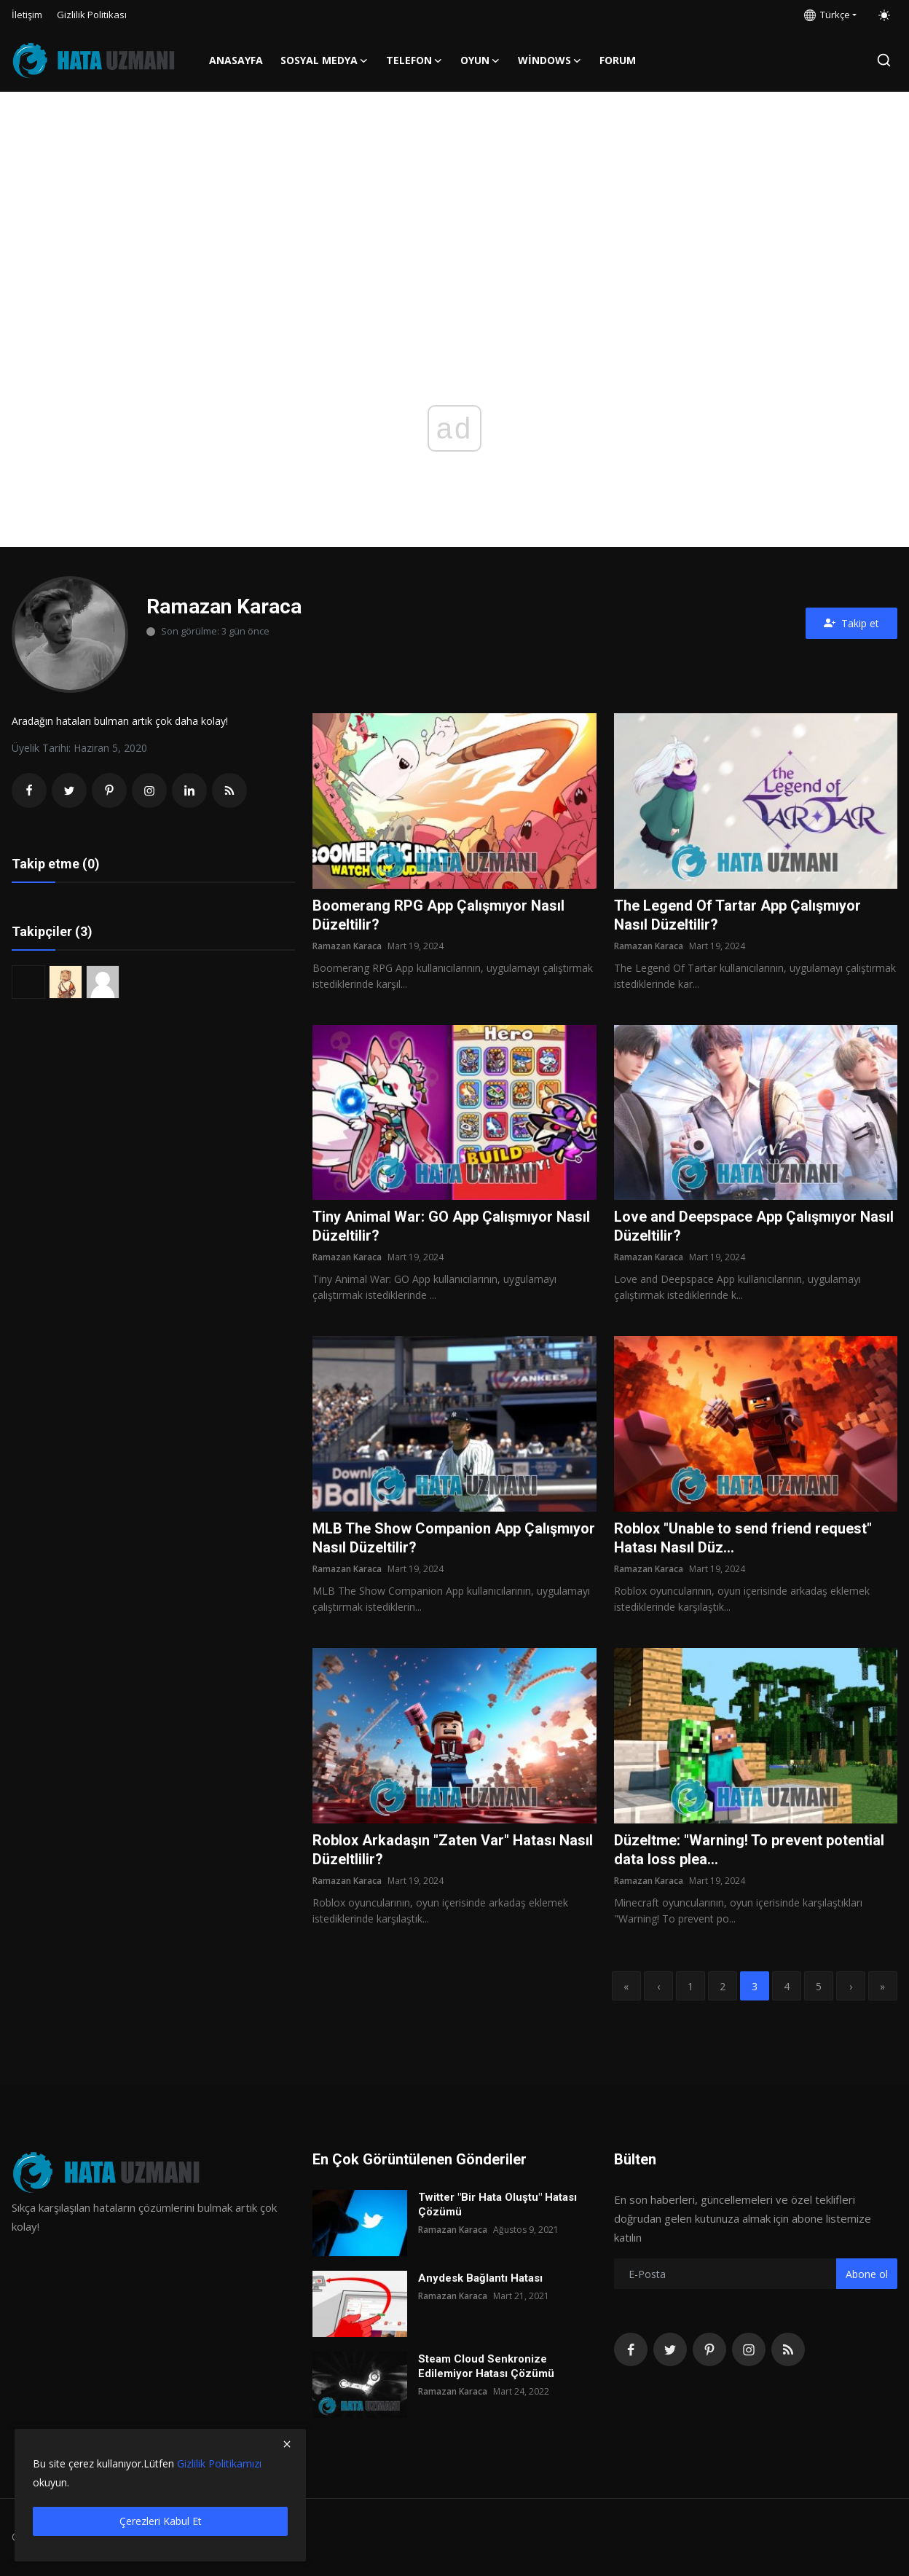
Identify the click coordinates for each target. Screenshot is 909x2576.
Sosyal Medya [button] (324, 60)
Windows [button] (550, 60)
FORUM (617, 60)
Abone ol (867, 2274)
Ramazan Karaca (347, 946)
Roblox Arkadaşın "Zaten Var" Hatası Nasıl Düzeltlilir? (452, 1849)
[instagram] (749, 2349)
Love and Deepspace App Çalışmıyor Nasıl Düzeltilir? (754, 1226)
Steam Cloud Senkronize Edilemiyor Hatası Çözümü (486, 2366)
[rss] (788, 2349)
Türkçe (827, 14)
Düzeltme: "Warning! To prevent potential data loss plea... (749, 1849)
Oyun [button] (480, 60)
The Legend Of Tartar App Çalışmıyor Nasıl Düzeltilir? (737, 915)
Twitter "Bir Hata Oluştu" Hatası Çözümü (497, 2204)
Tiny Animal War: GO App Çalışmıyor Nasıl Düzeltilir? (451, 1226)
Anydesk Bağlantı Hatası (480, 2278)
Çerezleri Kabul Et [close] (160, 2521)
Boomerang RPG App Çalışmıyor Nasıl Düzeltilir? (438, 915)
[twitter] (670, 2349)
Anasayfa (236, 60)
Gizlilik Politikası (92, 14)
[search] (883, 60)
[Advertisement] (454, 201)
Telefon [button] (414, 60)
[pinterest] (709, 2349)
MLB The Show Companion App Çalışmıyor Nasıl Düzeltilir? (453, 1538)
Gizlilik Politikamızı (219, 2463)
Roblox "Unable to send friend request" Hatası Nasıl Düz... (743, 1538)
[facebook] (631, 2349)
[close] (287, 2444)
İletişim (27, 14)
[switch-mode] (884, 15)
